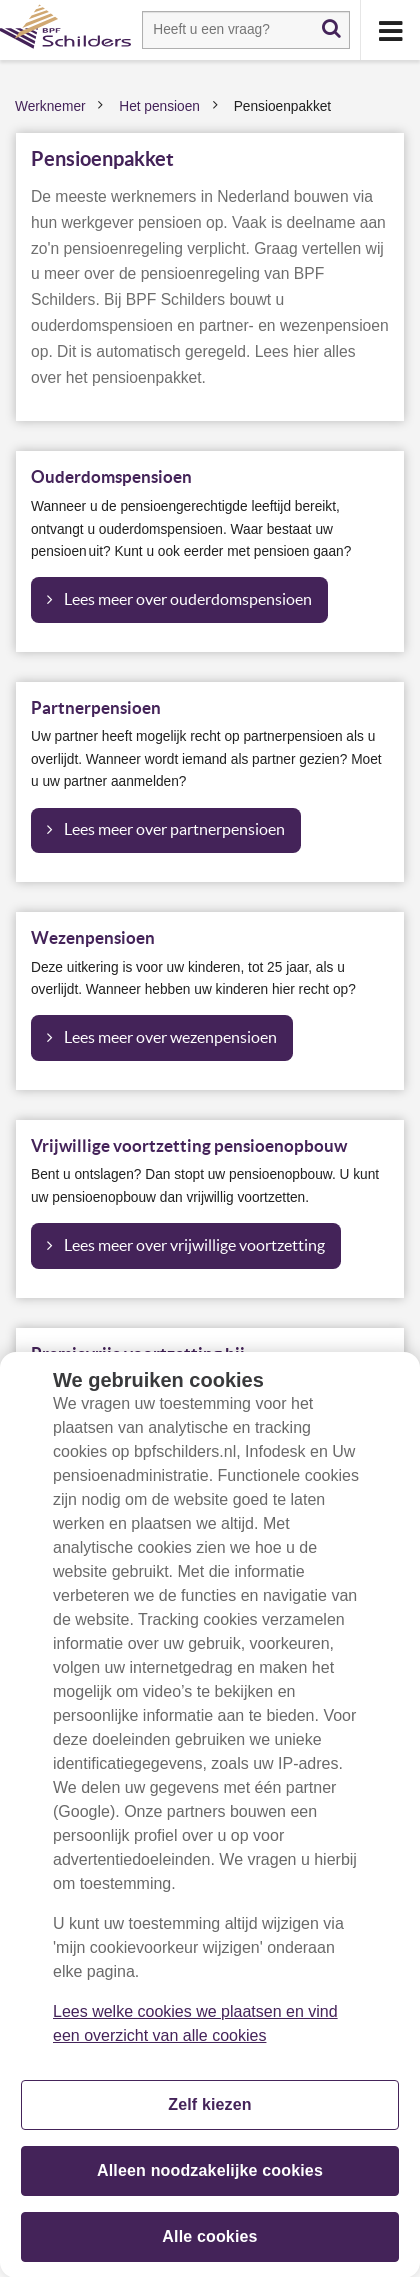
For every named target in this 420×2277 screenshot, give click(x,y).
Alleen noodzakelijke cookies (210, 2179)
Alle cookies (209, 2245)
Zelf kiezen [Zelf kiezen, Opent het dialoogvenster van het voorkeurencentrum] (210, 2113)
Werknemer (50, 106)
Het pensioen (159, 106)
